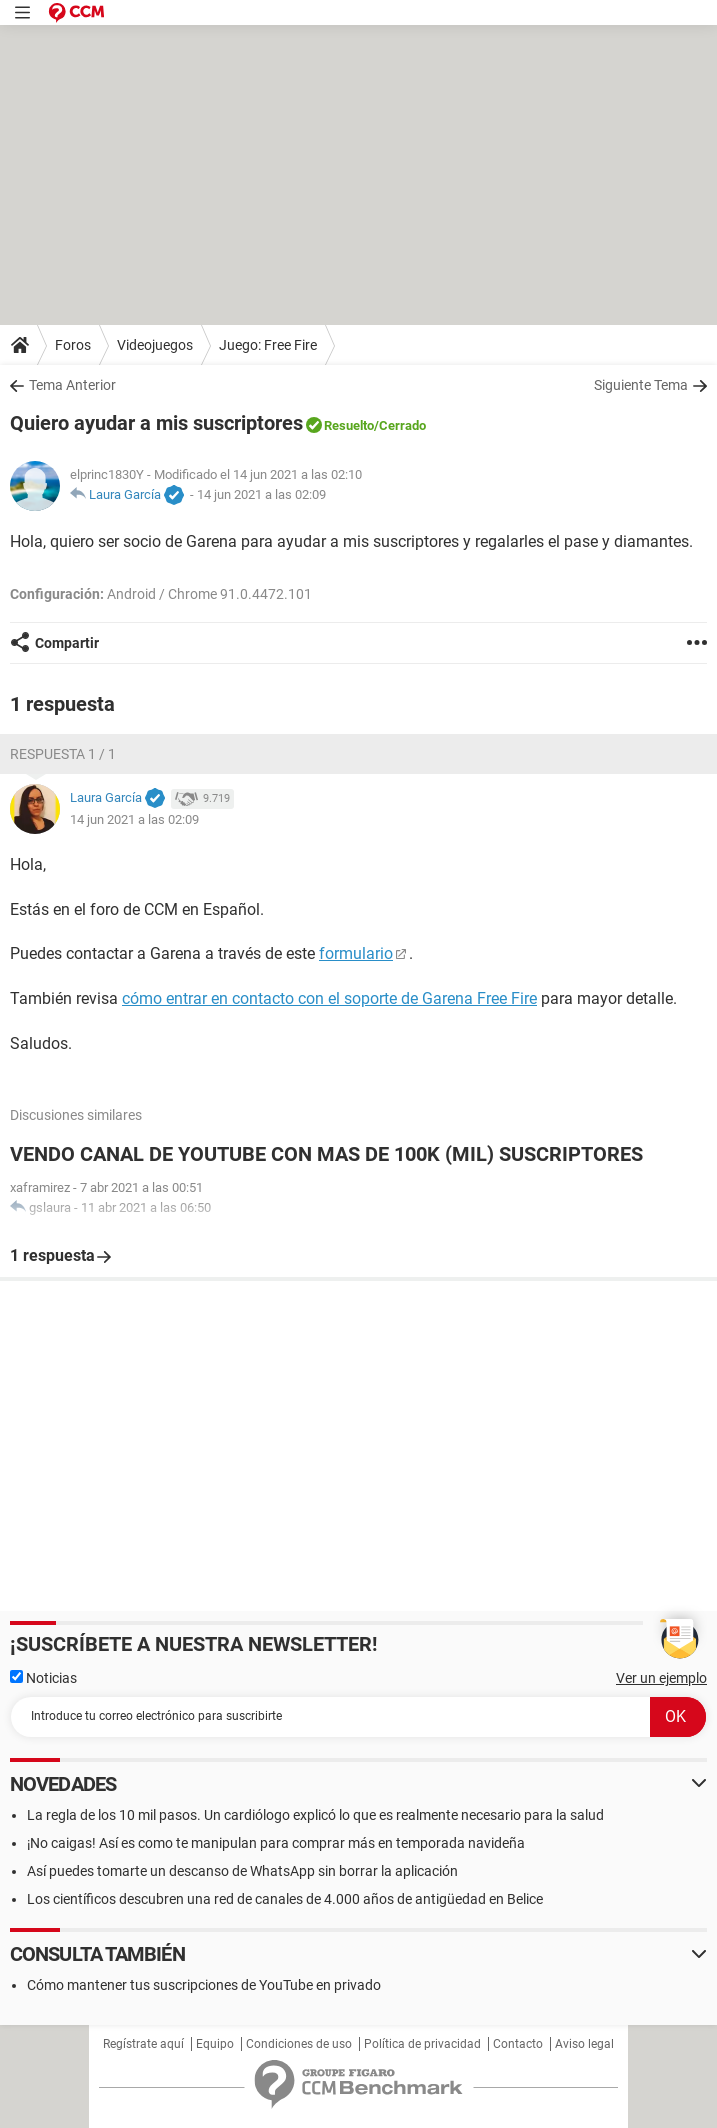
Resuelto (349, 425)
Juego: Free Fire (268, 345)
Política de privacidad (422, 2044)
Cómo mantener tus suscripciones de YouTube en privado (204, 1985)
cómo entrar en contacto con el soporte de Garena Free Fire (329, 998)
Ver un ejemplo (661, 1678)
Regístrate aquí (143, 2044)
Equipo (215, 2044)
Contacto (518, 2044)
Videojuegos (155, 345)
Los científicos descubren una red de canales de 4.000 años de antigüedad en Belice (285, 1899)
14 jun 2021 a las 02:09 (261, 494)
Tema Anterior (72, 385)
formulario (356, 953)
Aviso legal (584, 2044)
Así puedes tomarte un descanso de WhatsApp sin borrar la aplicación (242, 1871)
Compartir (67, 643)
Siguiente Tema (641, 385)
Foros (73, 345)
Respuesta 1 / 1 (63, 754)
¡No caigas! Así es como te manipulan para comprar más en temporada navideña (276, 1843)
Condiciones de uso (299, 2044)
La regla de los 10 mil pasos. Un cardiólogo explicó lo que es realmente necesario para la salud (315, 1815)
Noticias (43, 1678)
